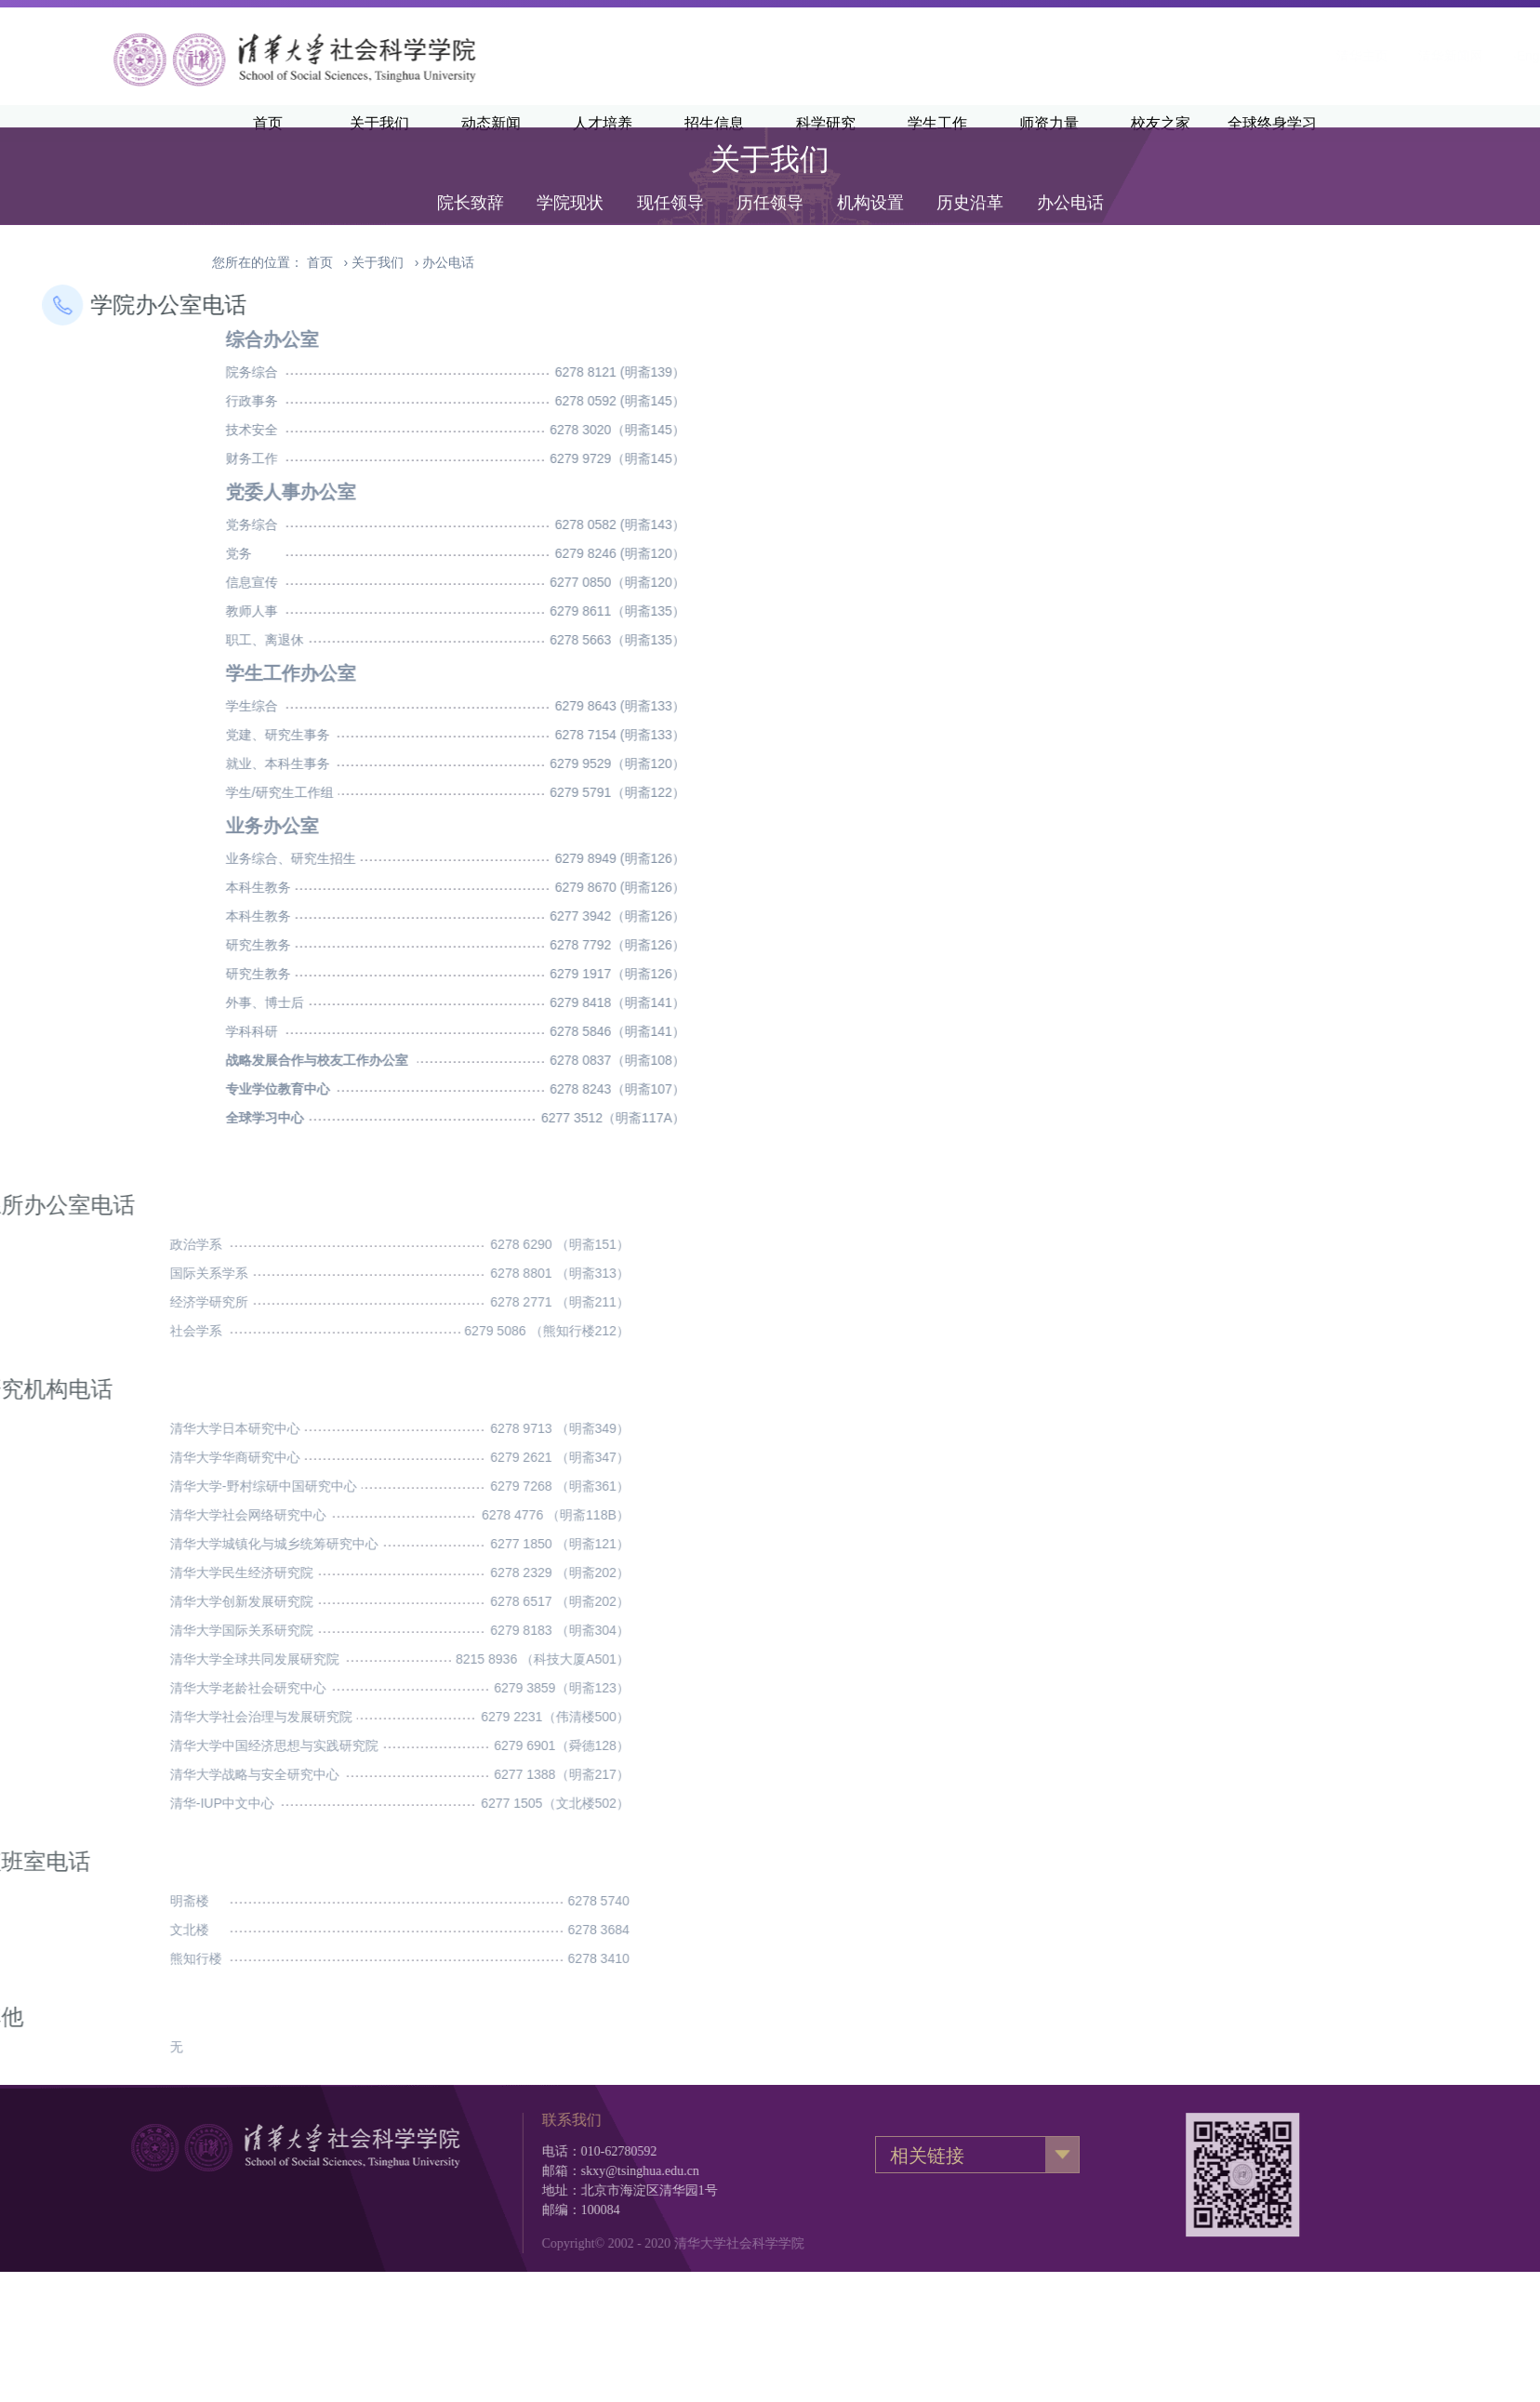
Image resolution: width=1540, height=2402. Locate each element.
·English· (1307, 55)
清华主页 (1132, 55)
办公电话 (1070, 178)
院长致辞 (470, 178)
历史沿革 (969, 178)
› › (390, 262)
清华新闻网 (1220, 55)
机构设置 (870, 178)
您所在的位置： (257, 262)
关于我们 (378, 262)
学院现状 (570, 178)
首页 (320, 262)
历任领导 (770, 178)
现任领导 (670, 178)
